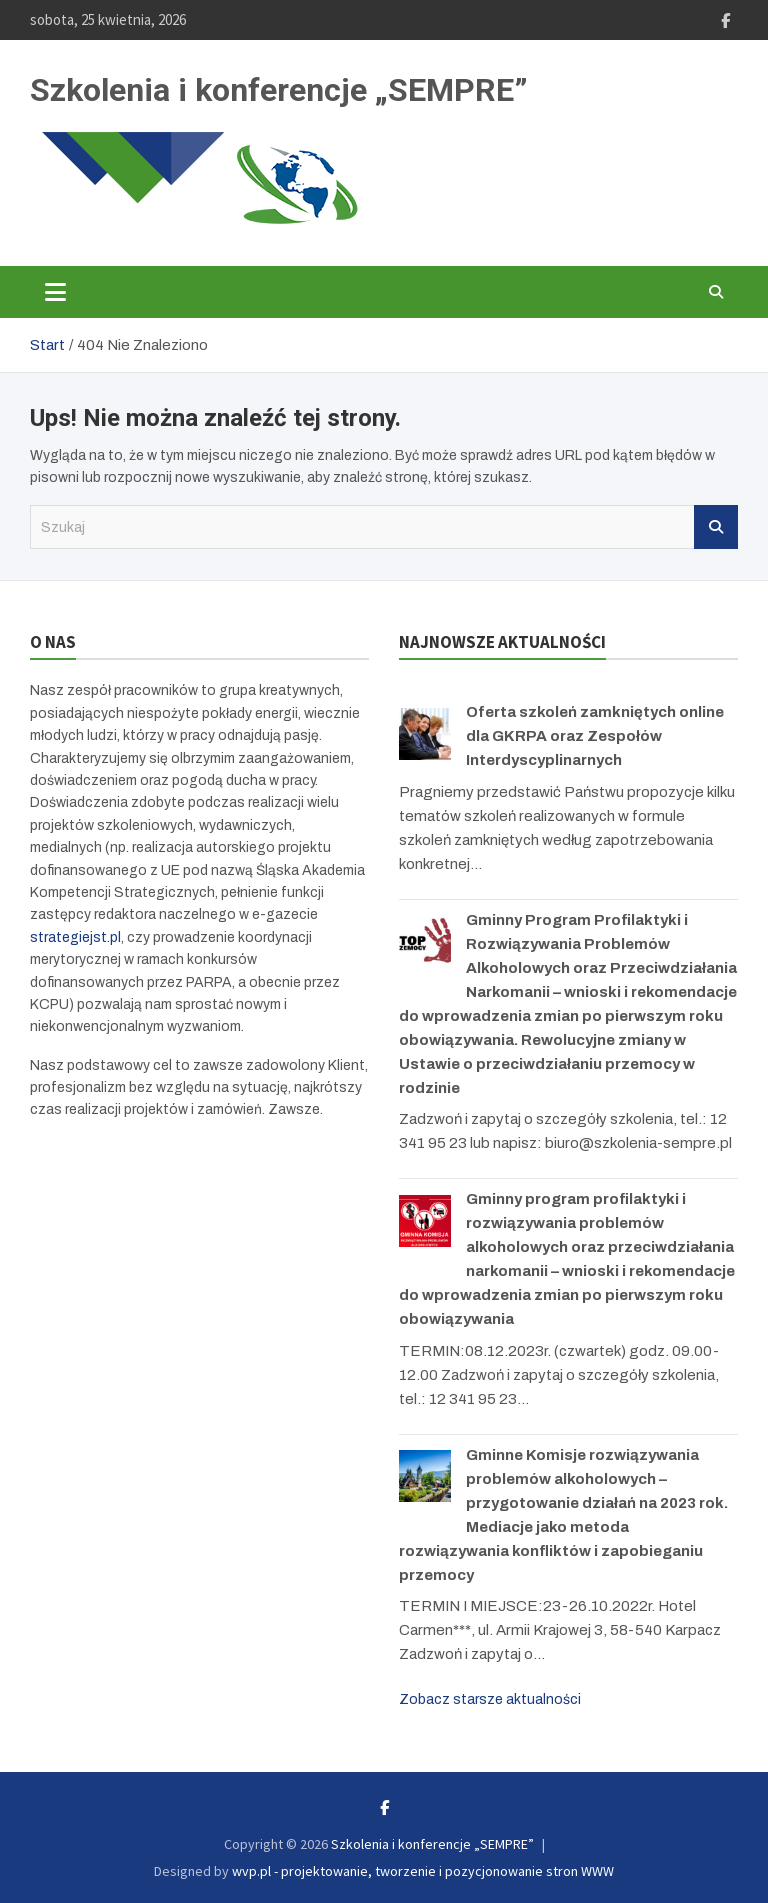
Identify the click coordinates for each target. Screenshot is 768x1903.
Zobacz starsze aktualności (490, 1699)
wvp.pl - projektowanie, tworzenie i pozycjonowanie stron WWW (423, 1871)
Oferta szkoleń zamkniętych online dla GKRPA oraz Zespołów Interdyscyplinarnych (595, 736)
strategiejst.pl (75, 937)
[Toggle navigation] (55, 292)
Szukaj (716, 527)
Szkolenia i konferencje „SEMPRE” (279, 90)
